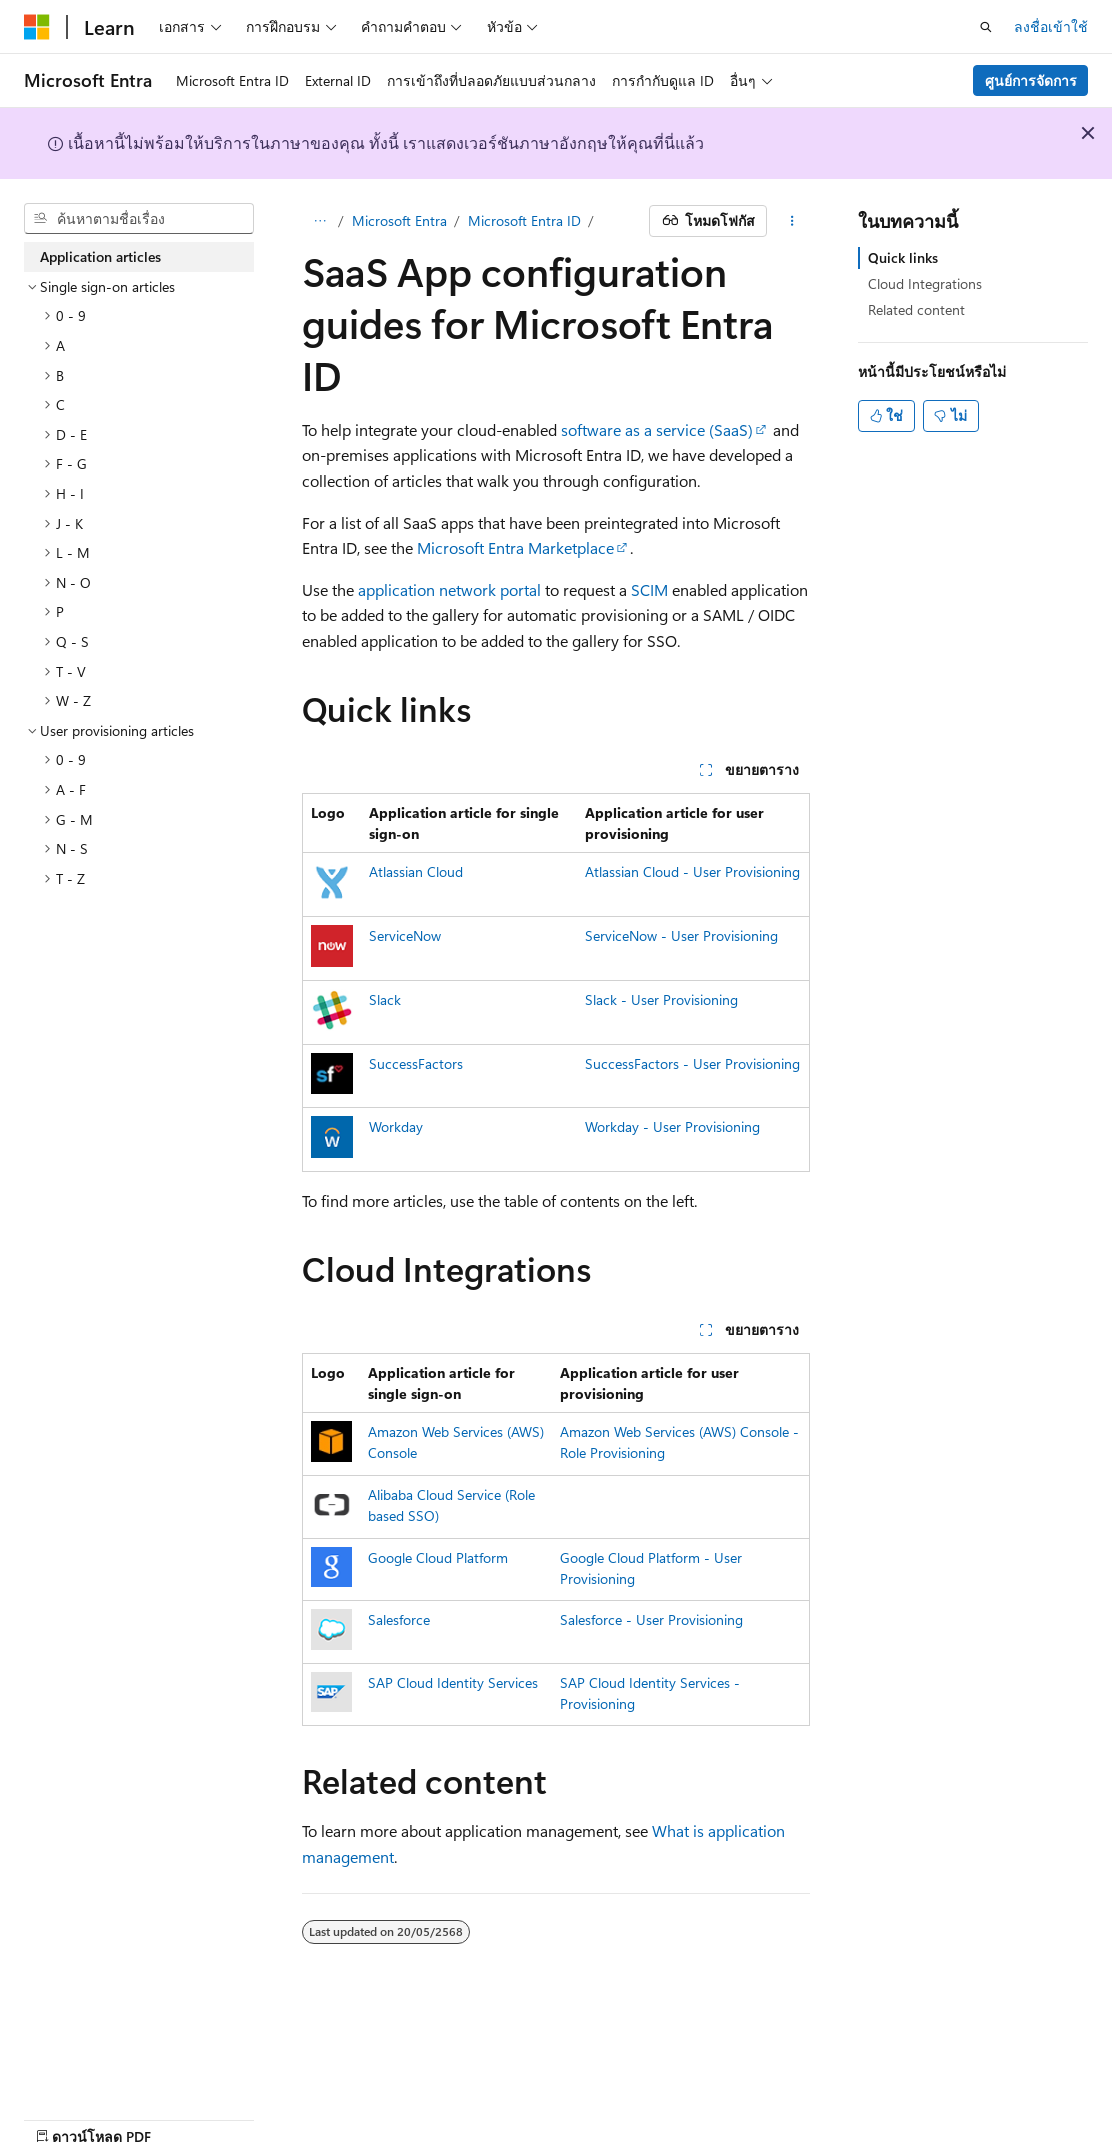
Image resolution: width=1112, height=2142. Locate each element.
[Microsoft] (37, 27)
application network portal (449, 589)
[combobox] (139, 219)
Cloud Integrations (925, 283)
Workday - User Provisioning (672, 1126)
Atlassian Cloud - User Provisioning (692, 871)
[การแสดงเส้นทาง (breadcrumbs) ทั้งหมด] (319, 221)
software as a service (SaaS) (657, 429)
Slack (385, 999)
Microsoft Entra (399, 220)
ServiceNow (405, 935)
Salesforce (399, 1619)
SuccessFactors (416, 1063)
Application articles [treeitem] (100, 256)
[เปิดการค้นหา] (986, 27)
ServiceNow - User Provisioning (681, 935)
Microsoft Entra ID (524, 220)
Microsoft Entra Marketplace (515, 547)
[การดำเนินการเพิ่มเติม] (792, 221)
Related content (916, 309)
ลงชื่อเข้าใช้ (1051, 26)
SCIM (649, 589)
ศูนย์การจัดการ (1031, 80)
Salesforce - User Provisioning (651, 1619)
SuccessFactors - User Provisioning (692, 1063)
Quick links (903, 257)
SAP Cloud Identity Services (453, 1682)
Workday (396, 1126)
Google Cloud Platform (438, 1557)
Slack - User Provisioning (661, 999)
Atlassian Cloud (416, 871)
